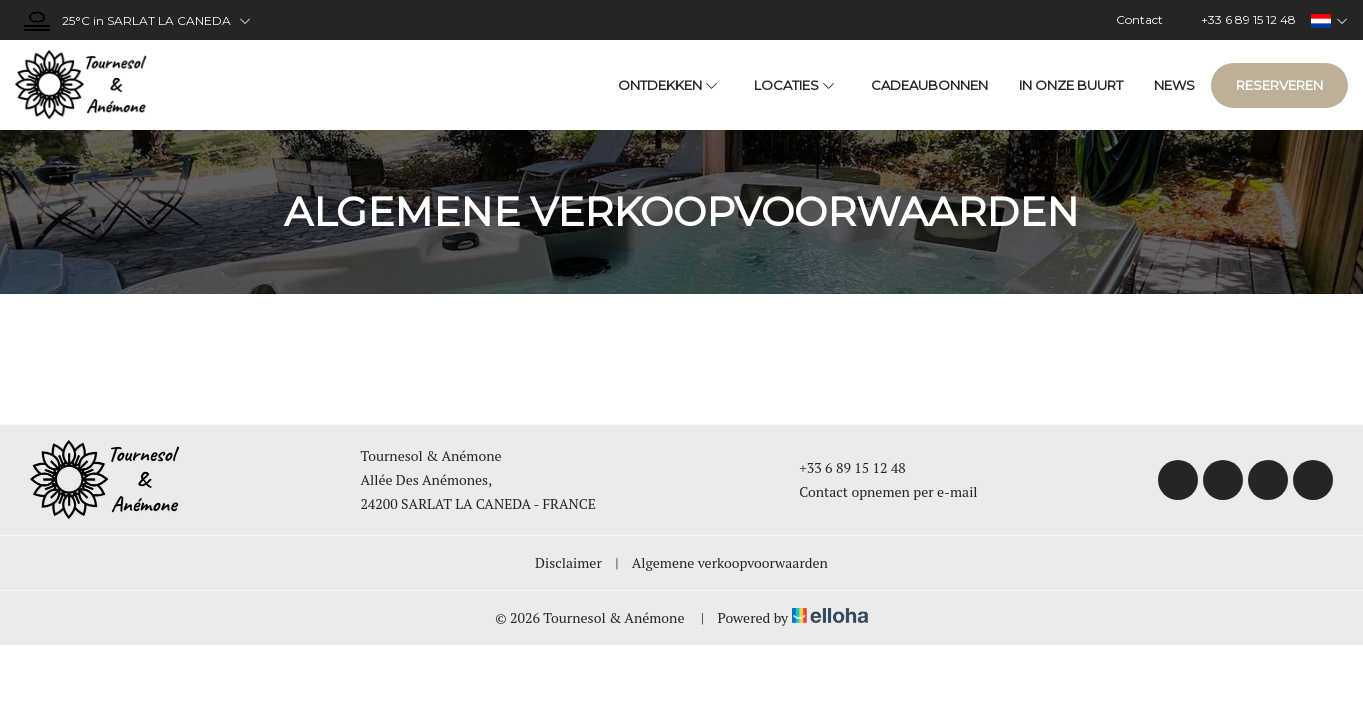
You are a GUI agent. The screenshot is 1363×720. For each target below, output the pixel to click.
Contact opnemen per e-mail (876, 491)
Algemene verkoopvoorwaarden (730, 562)
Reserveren (1279, 85)
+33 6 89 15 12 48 (841, 467)
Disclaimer (568, 562)
